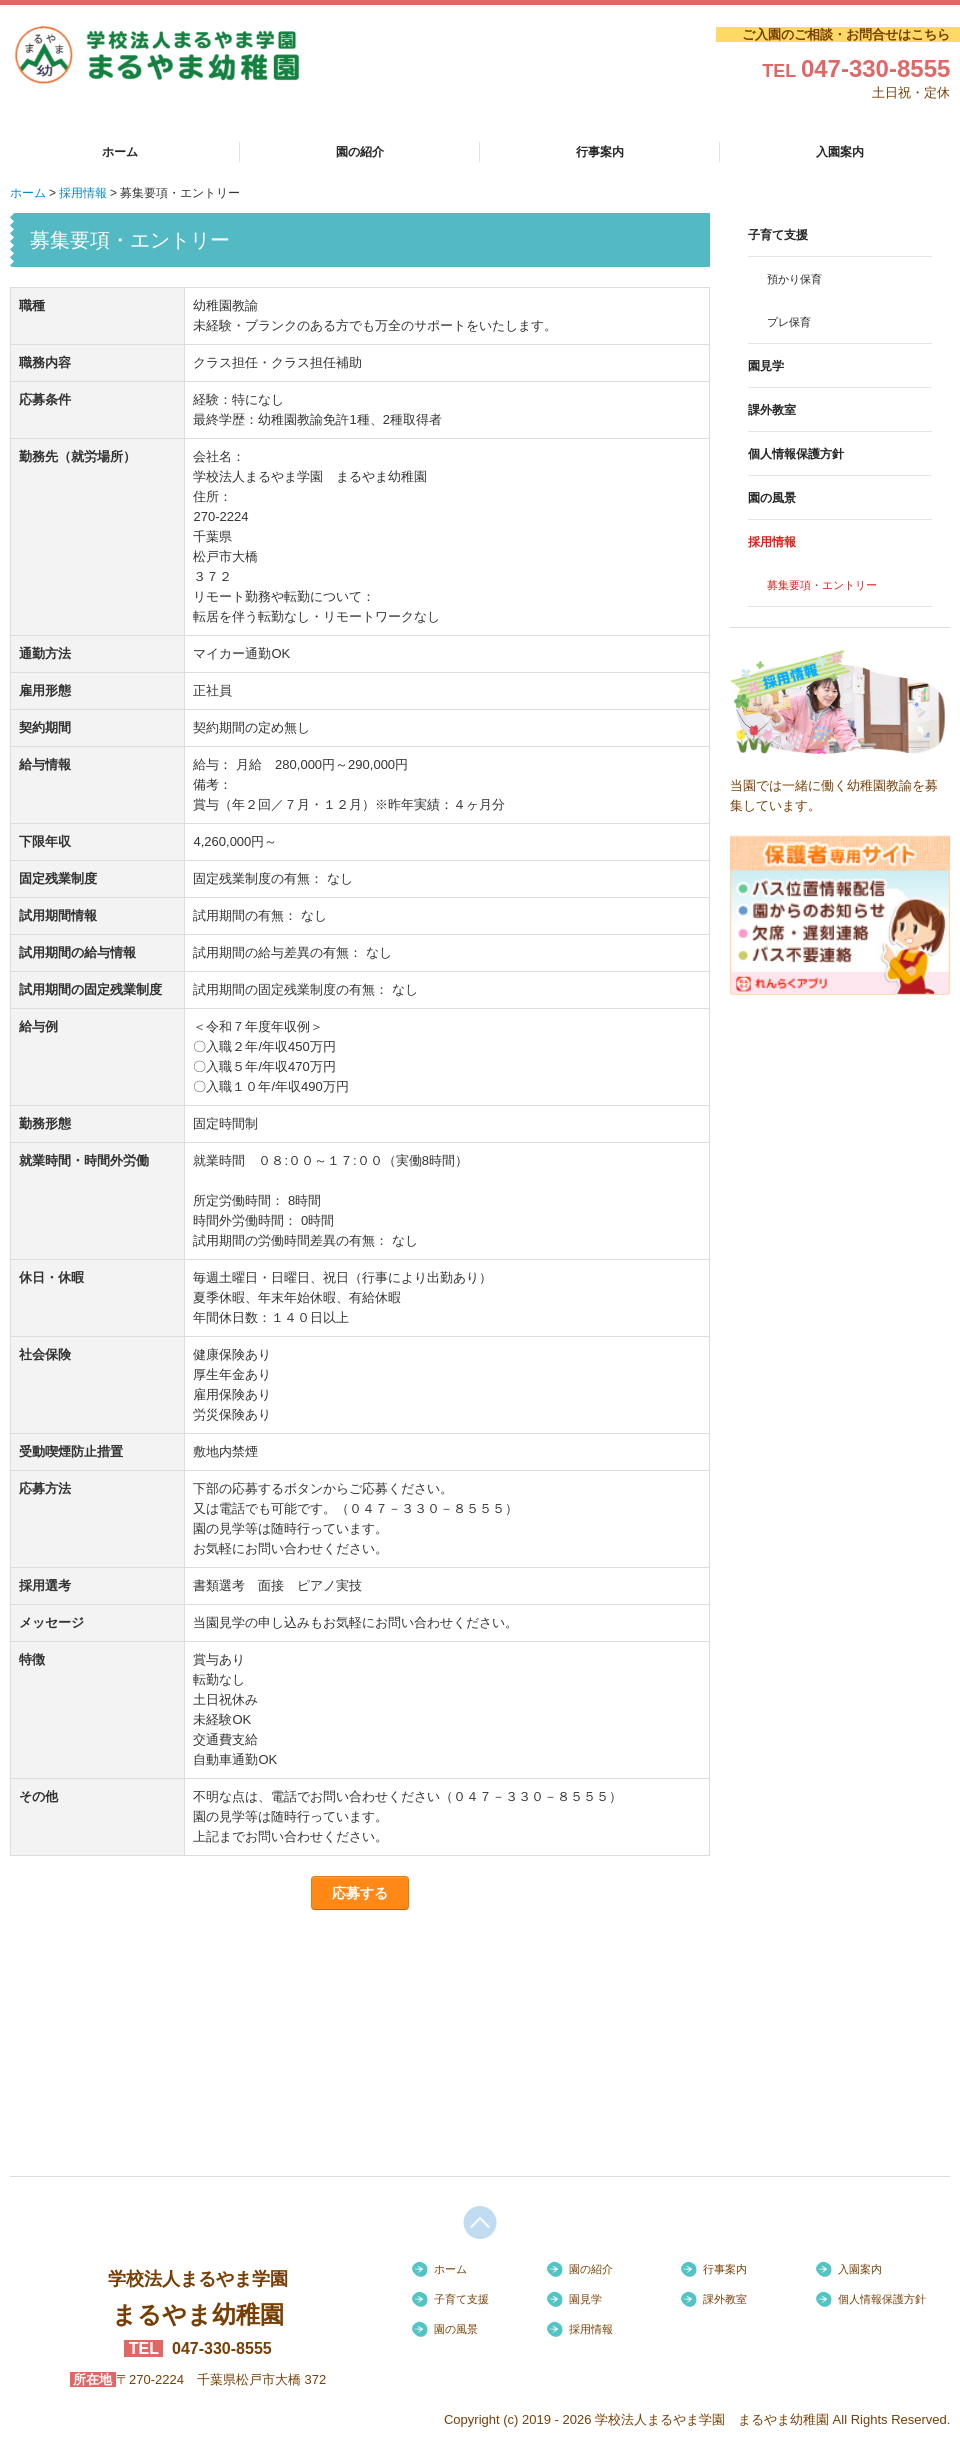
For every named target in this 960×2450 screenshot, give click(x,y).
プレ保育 (789, 322)
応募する (360, 1893)
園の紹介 (360, 152)
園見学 (766, 366)
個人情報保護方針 (796, 454)
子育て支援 (778, 235)
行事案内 (600, 152)
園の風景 (772, 498)
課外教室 (772, 410)
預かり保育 (794, 279)
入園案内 (840, 152)
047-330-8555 (875, 68)
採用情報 (772, 542)
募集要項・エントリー (822, 585)
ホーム (120, 152)
